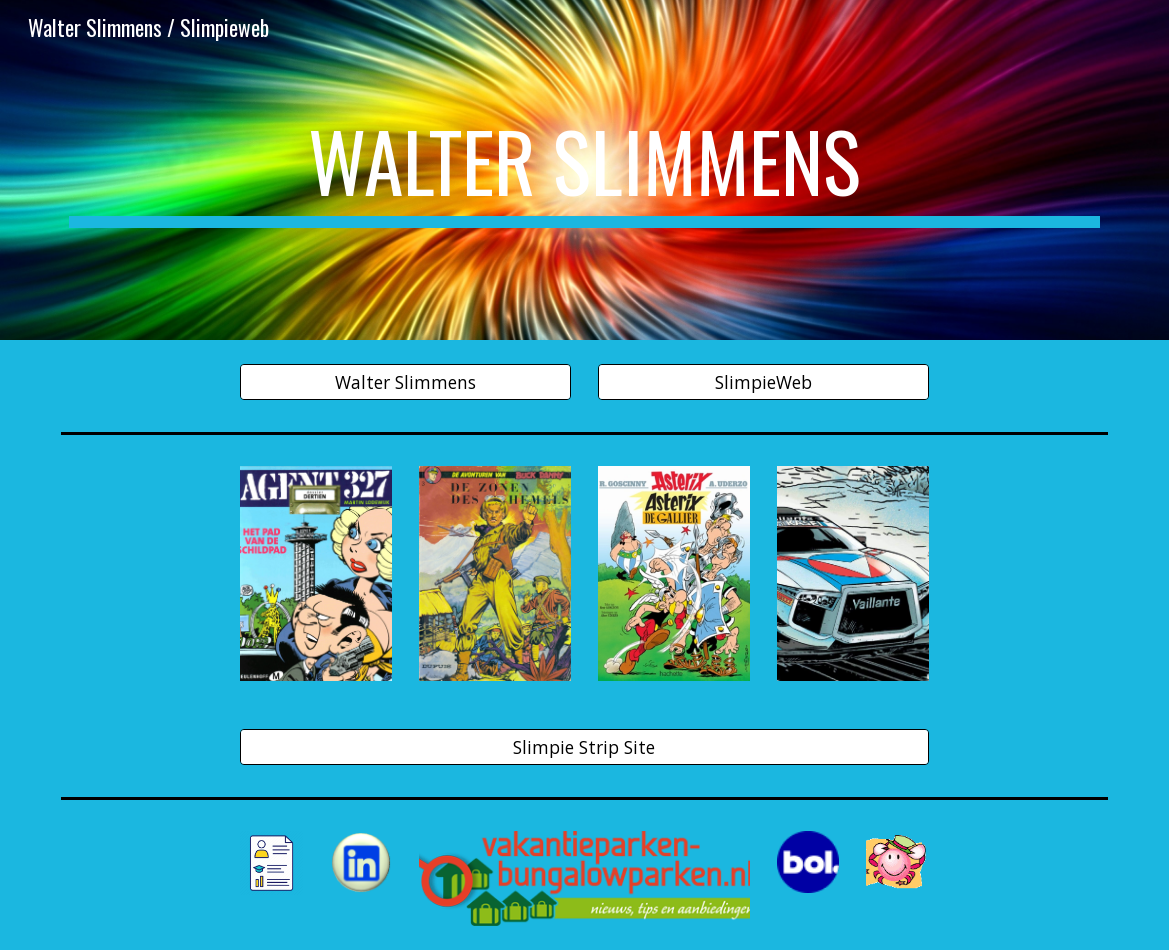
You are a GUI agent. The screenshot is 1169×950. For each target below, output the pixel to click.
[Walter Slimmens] (405, 382)
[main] (584, 170)
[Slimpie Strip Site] (584, 747)
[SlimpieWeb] (763, 382)
